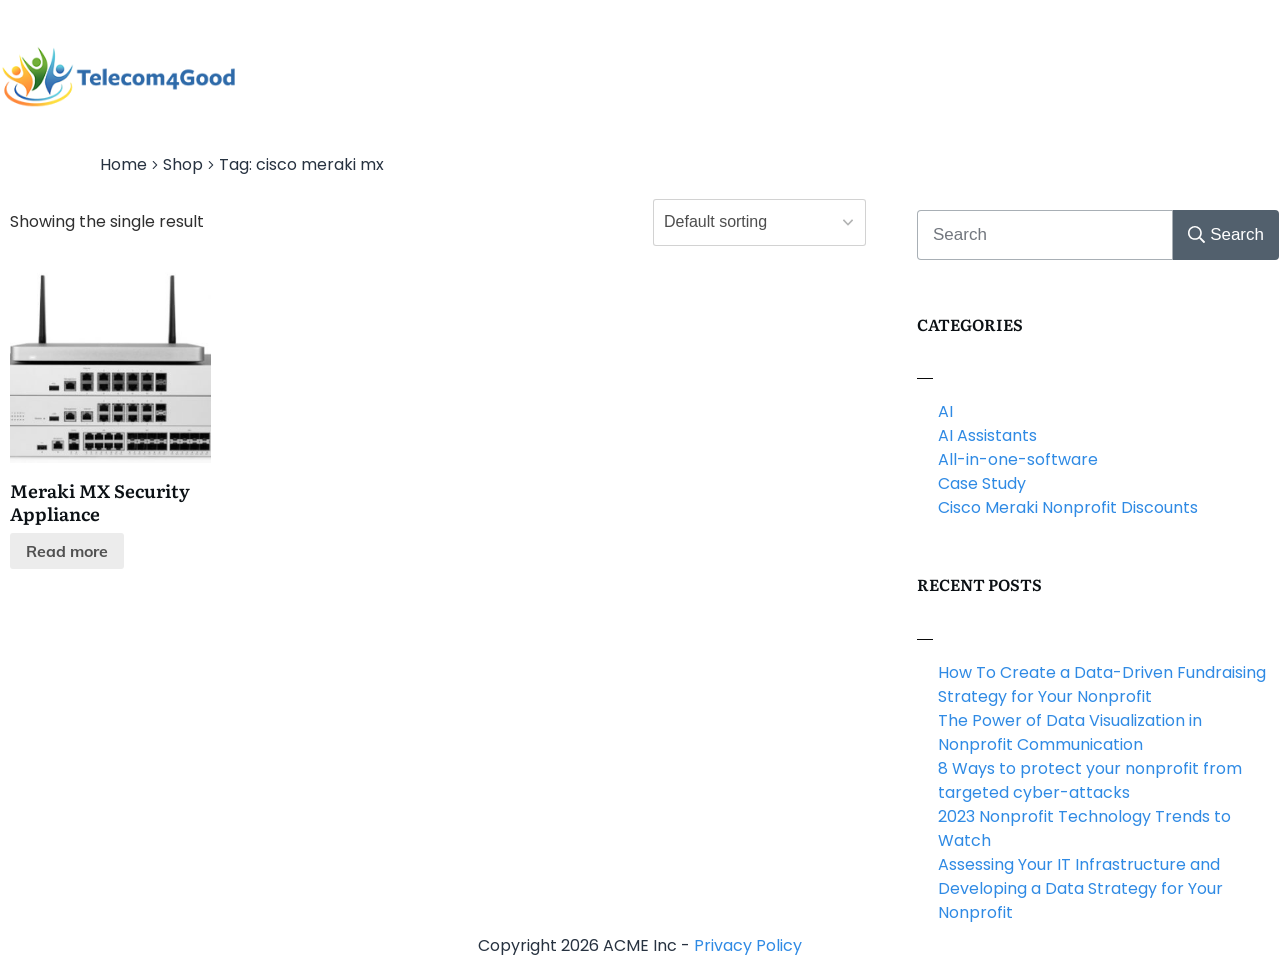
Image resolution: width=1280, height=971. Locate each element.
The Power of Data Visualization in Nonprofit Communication (1070, 732)
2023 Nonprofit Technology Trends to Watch (1084, 828)
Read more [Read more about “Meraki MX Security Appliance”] (67, 551)
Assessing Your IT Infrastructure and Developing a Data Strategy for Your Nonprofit (1080, 888)
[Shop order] (759, 222)
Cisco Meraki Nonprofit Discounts (1068, 507)
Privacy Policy (748, 945)
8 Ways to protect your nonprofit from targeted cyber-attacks (1090, 780)
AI (945, 411)
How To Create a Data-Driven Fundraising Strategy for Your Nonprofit (1102, 684)
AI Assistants (987, 435)
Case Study (982, 483)
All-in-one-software (1018, 459)
